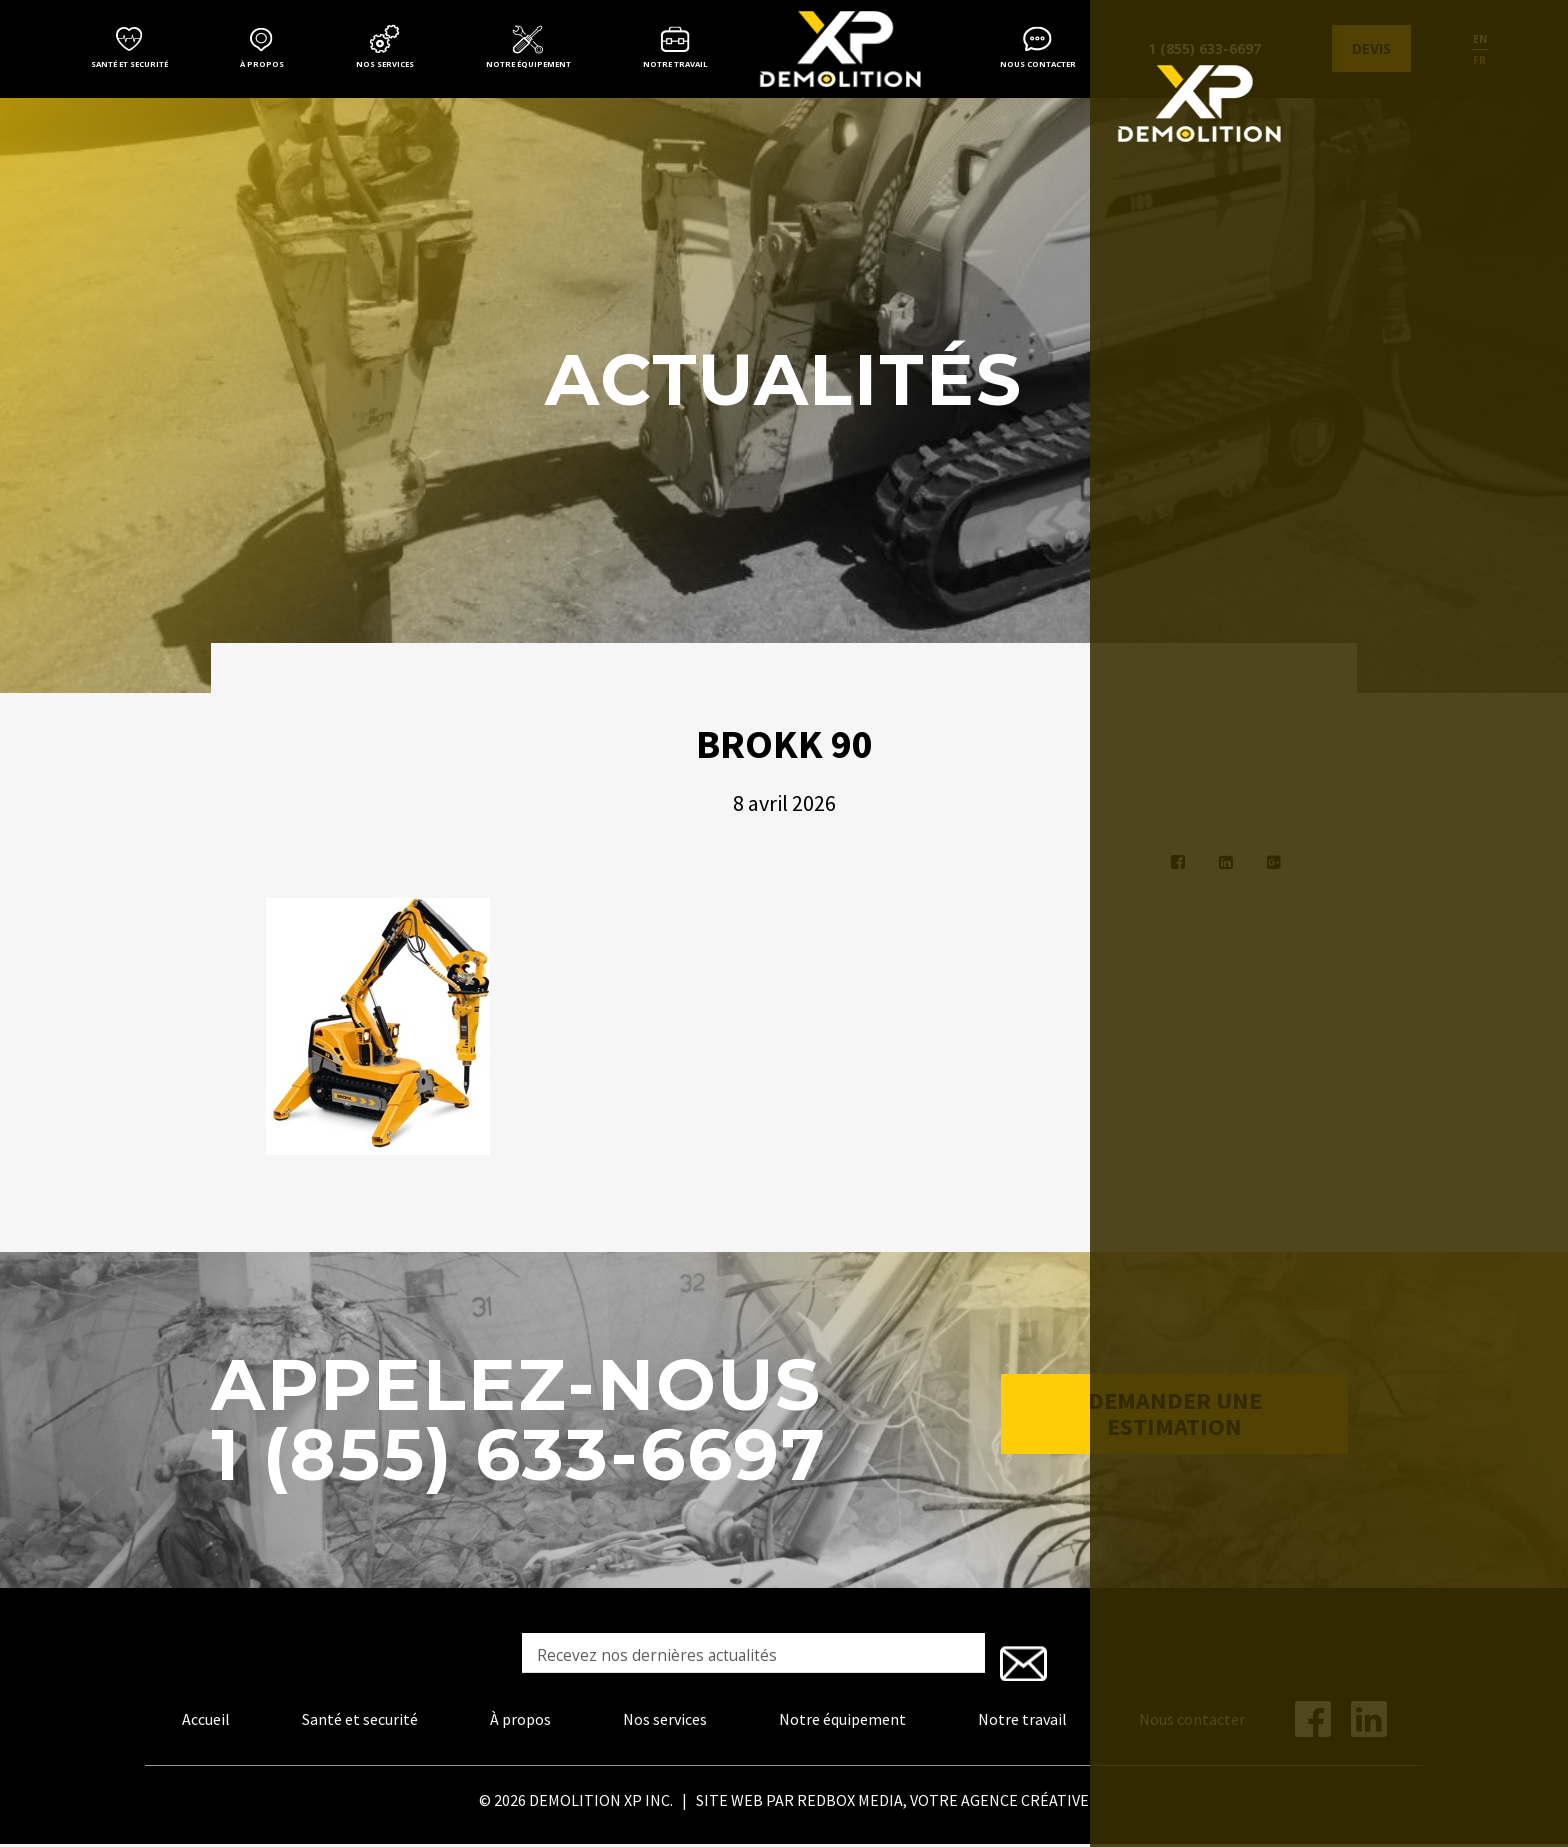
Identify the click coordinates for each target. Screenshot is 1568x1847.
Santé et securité (129, 64)
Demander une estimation (1175, 1426)
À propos (262, 64)
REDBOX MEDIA (850, 1804)
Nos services (385, 64)
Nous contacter (1038, 64)
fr (1479, 60)
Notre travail (675, 64)
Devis (1371, 48)
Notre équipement (528, 64)
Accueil (206, 1723)
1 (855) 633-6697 (1204, 48)
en (1480, 39)
